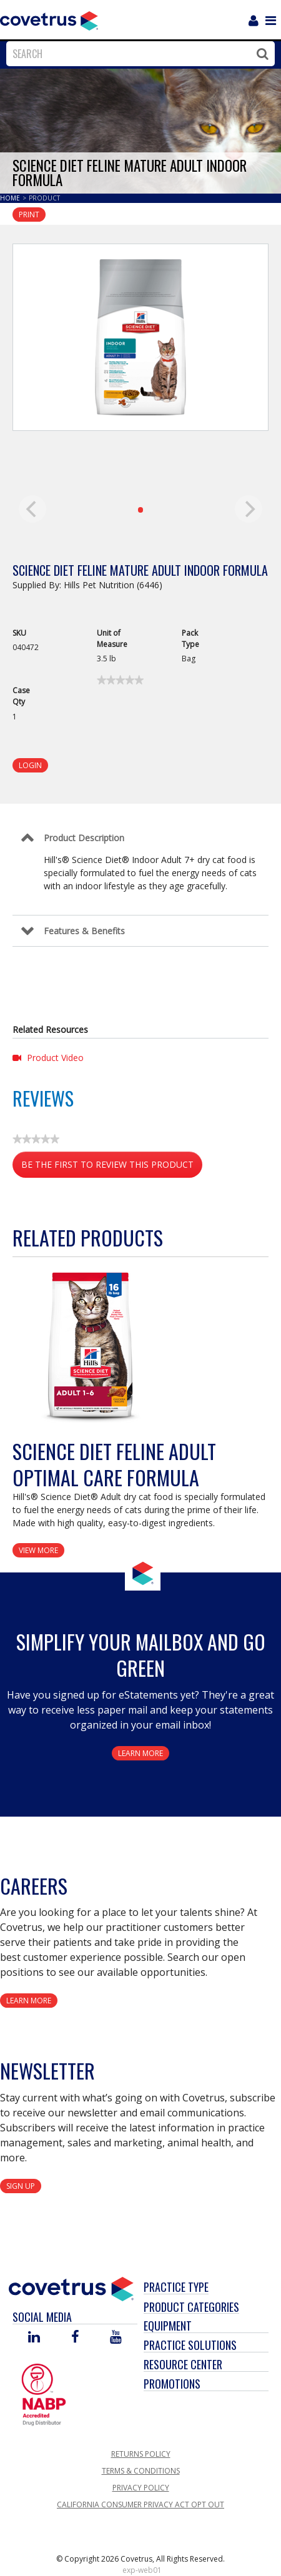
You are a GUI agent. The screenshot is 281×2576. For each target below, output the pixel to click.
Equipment (168, 2325)
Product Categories (191, 2307)
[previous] (32, 509)
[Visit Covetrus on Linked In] (34, 2338)
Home (11, 198)
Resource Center (183, 2364)
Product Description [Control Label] (84, 838)
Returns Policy (140, 2454)
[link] (120, 680)
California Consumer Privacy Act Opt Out (140, 2504)
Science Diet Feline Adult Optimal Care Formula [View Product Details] (114, 1464)
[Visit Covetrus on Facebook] (75, 2338)
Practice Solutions (190, 2345)
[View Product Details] (90, 1345)
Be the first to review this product (111, 1167)
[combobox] (137, 53)
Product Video (48, 1057)
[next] (248, 509)
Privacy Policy (140, 2487)
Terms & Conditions (141, 2470)
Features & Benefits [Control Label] (84, 931)
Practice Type (176, 2287)
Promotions (172, 2384)
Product (44, 198)
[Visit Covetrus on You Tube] (116, 2338)
